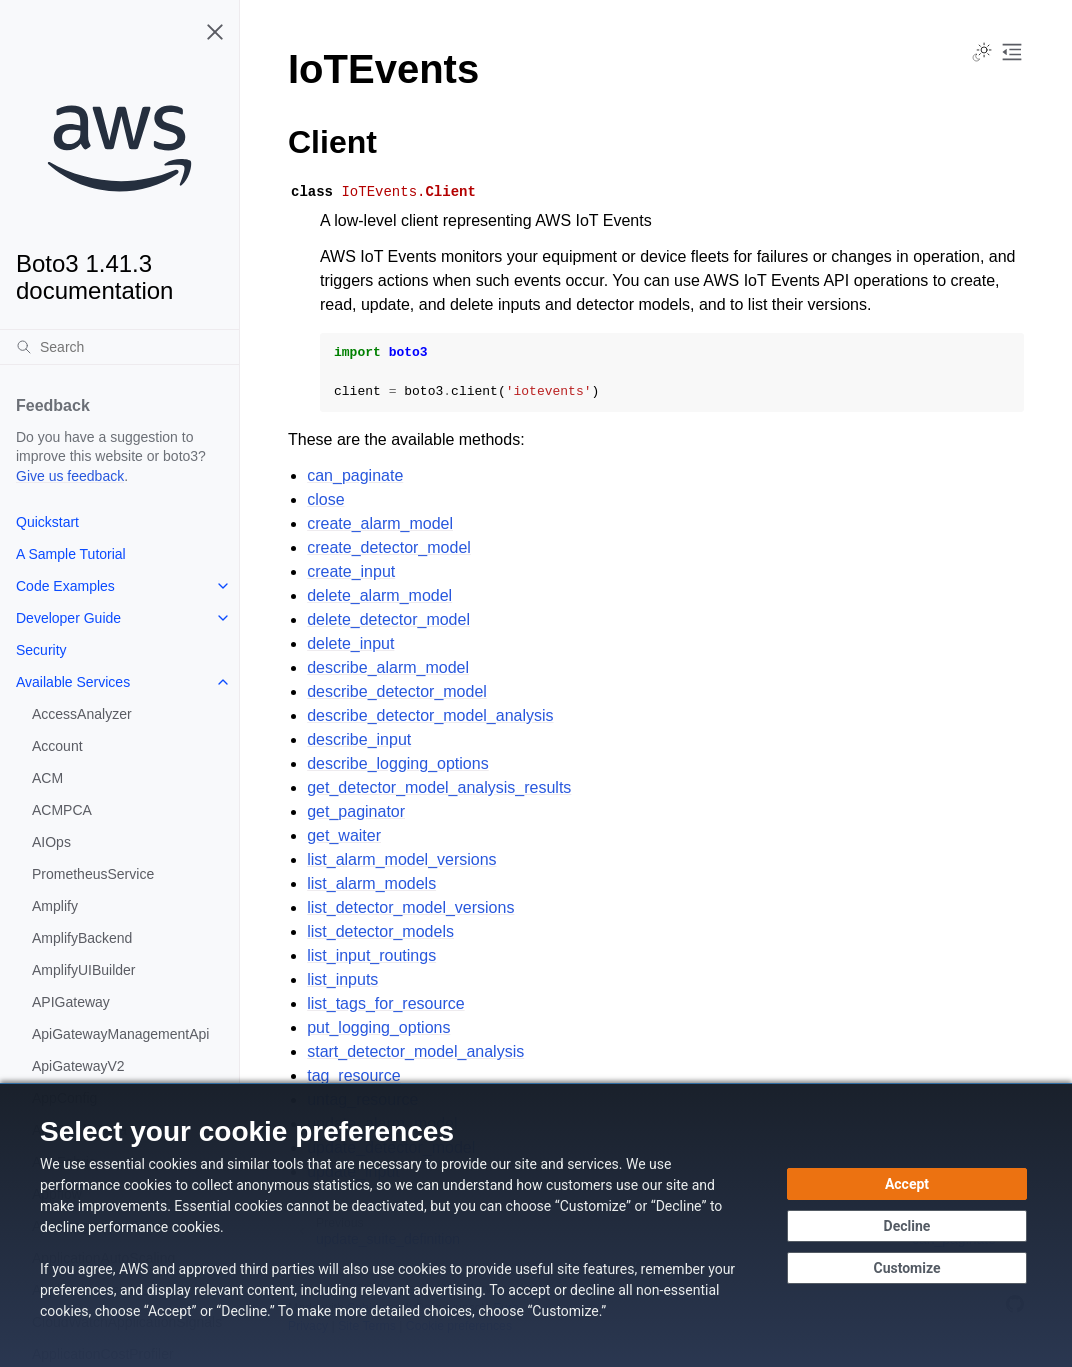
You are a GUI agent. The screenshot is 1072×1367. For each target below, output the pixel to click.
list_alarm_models (371, 883)
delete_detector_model (388, 619)
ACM (47, 778)
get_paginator (356, 811)
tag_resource (353, 1075)
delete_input (350, 643)
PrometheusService (93, 874)
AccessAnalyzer (82, 714)
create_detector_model (389, 547)
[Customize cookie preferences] (907, 1268)
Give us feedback (70, 476)
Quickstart (47, 522)
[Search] (119, 347)
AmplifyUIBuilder (83, 970)
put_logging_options (378, 1027)
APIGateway (71, 1002)
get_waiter (344, 835)
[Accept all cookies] (907, 1184)
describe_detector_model (397, 691)
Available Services (73, 682)
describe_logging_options (397, 763)
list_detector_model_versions (410, 907)
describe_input (359, 739)
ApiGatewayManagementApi (120, 1034)
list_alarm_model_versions (401, 859)
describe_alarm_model (388, 667)
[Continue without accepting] (907, 1226)
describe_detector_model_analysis (430, 715)
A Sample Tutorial (71, 554)
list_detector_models (380, 931)
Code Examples (65, 586)
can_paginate (355, 475)
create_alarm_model (380, 523)
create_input (351, 571)
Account (57, 746)
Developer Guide (68, 618)
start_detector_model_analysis (415, 1051)
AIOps (51, 842)
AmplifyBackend (82, 938)
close (325, 499)
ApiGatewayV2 (78, 1066)
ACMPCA (62, 810)
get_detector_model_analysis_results (439, 787)
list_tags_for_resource (385, 1003)
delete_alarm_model (379, 595)
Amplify (55, 906)
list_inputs (342, 979)
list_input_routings (371, 955)
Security (41, 650)
